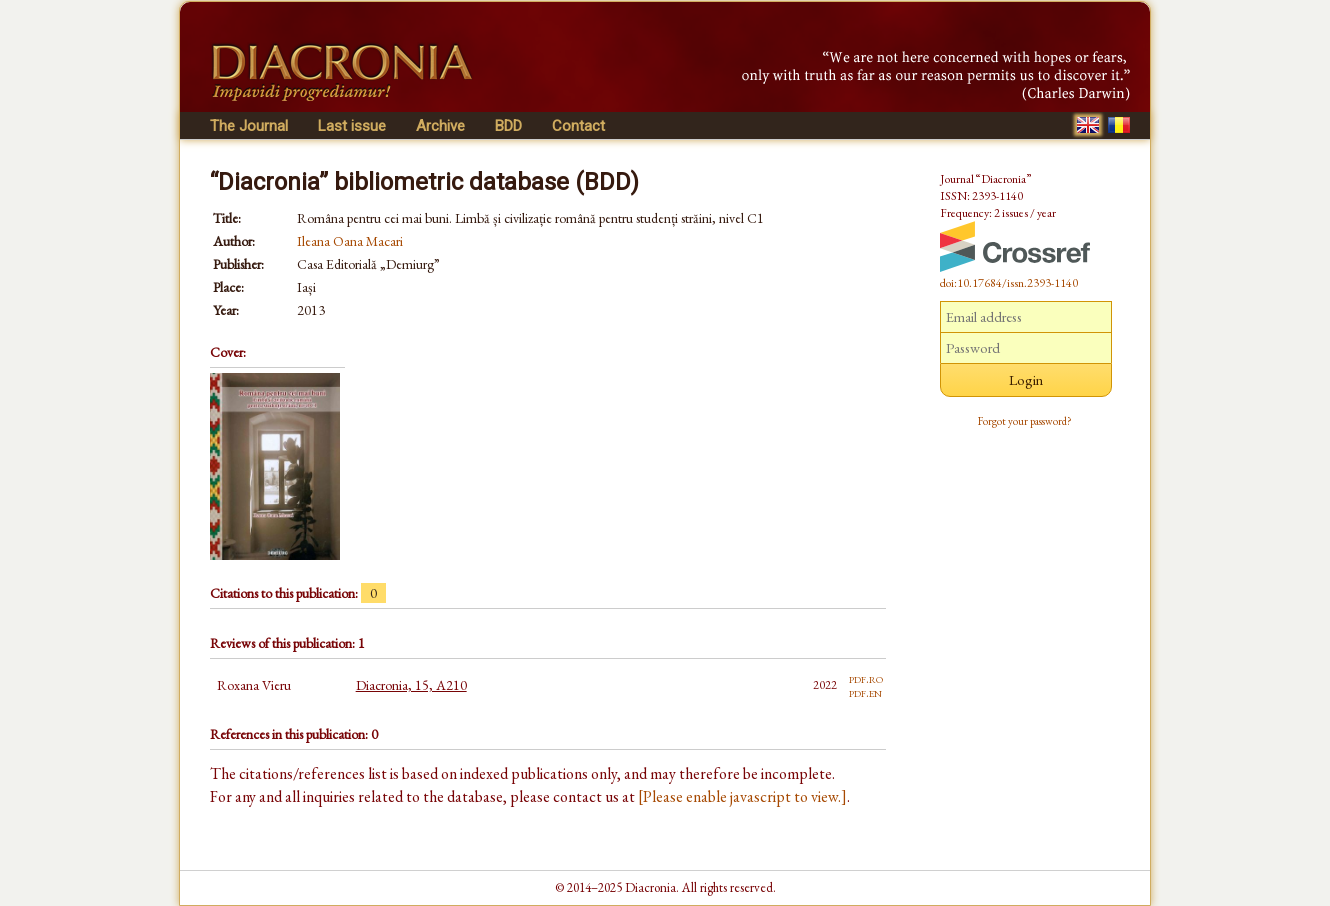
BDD (508, 126)
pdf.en (865, 692)
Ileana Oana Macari (350, 241)
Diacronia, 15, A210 (411, 685)
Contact (578, 126)
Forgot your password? (1025, 421)
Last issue (352, 126)
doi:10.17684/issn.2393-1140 (1009, 283)
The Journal (249, 126)
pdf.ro (866, 678)
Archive (440, 126)
